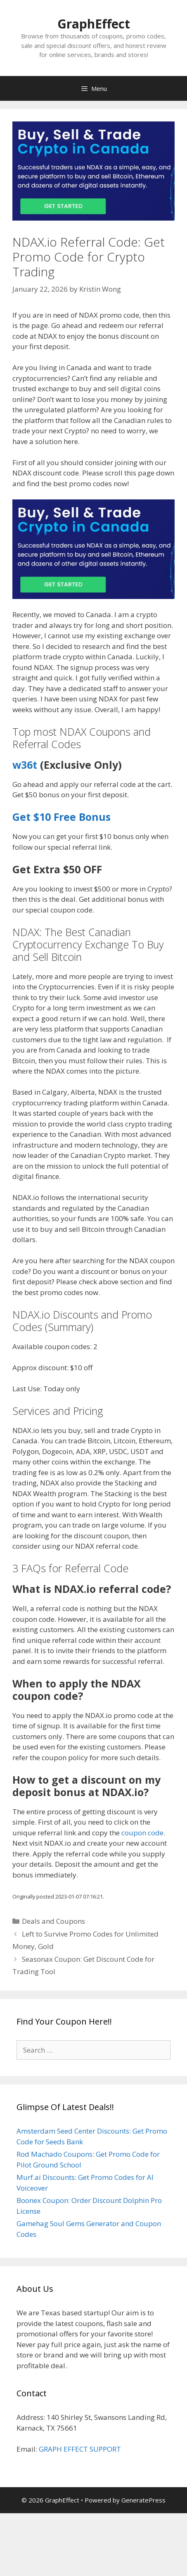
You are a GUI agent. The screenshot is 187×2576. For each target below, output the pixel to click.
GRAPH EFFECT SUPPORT (80, 2449)
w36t (24, 765)
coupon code (142, 1832)
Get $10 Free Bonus (61, 817)
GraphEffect (93, 23)
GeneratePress (143, 2500)
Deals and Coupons (53, 1921)
